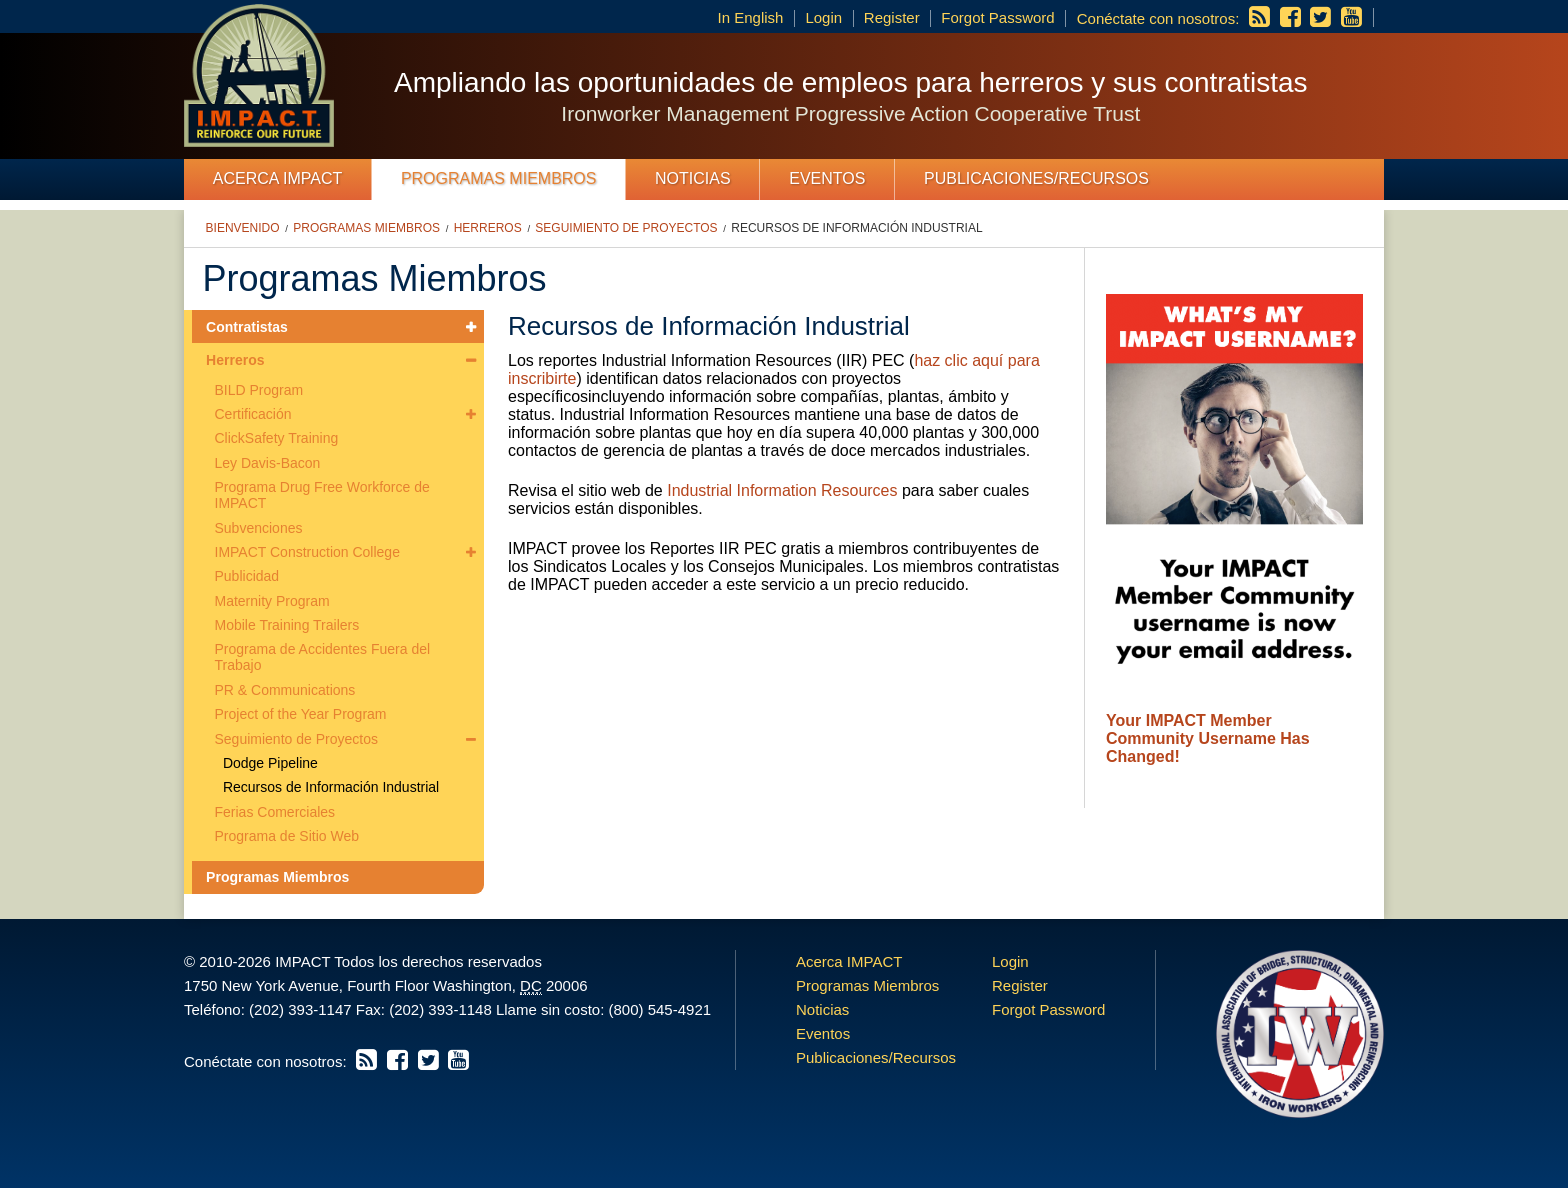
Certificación (253, 414)
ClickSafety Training (277, 438)
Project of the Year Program (301, 714)
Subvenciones (259, 528)
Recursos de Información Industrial (856, 228)
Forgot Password (997, 17)
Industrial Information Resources (782, 490)
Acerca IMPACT (278, 178)
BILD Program (259, 390)
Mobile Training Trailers (287, 625)
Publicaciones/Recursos (1036, 178)
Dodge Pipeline (270, 763)
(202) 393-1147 (300, 1009)
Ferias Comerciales (275, 812)
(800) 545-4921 (659, 1009)
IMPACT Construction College (307, 552)
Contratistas (247, 327)
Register (892, 17)
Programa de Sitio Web (287, 836)
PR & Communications (285, 690)
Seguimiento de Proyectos (626, 228)
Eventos (827, 178)
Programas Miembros (499, 178)
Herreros (488, 228)
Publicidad (247, 576)
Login (823, 17)
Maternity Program (272, 601)
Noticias (693, 178)
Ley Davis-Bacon (268, 463)
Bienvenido (243, 228)
